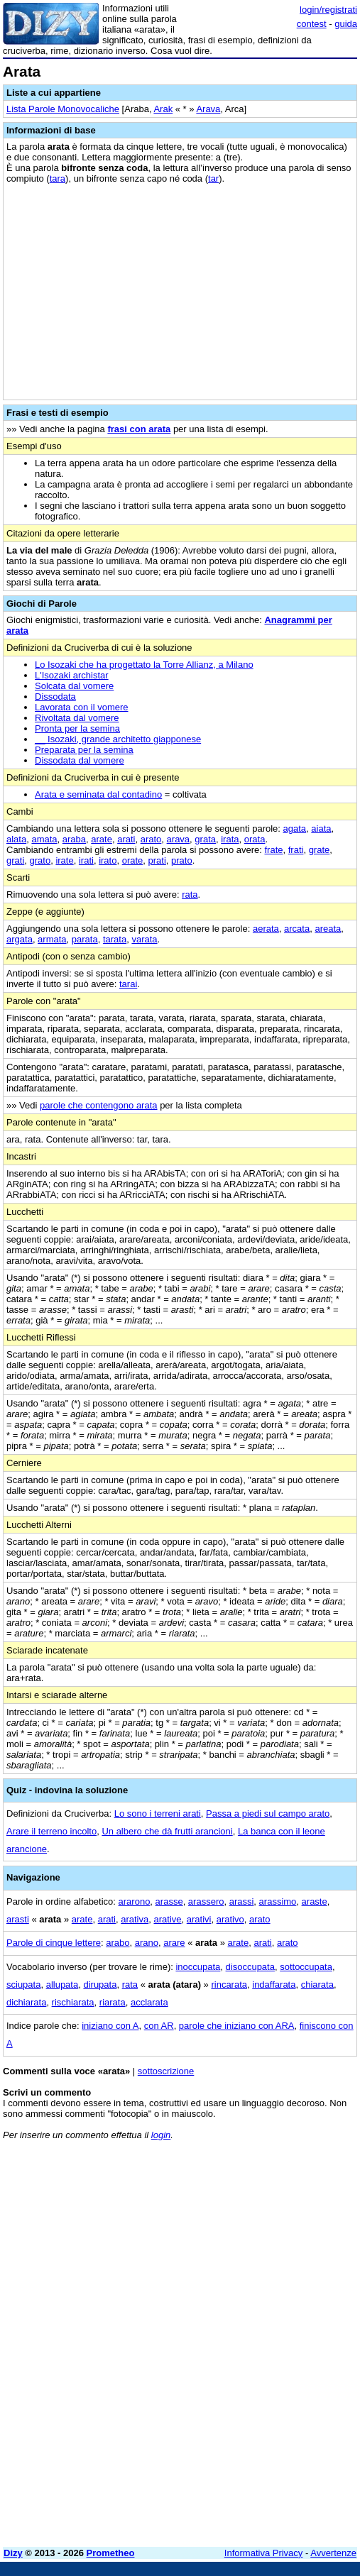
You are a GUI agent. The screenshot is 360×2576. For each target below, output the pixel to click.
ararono (135, 1901)
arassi (241, 1901)
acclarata (149, 2002)
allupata (62, 1984)
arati (126, 839)
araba (74, 839)
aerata (266, 928)
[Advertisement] (180, 2437)
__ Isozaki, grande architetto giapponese (118, 739)
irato (107, 860)
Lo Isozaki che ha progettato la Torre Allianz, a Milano (144, 664)
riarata (112, 2002)
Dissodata (55, 696)
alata (16, 839)
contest (312, 23)
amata (44, 839)
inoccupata (197, 1966)
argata (19, 939)
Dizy (13, 2553)
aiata (321, 828)
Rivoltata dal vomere (77, 717)
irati (86, 860)
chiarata (317, 1984)
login (160, 2135)
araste (314, 1901)
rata (189, 894)
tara (57, 178)
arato (151, 839)
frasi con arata (138, 429)
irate (64, 860)
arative (167, 1919)
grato (40, 860)
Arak (163, 109)
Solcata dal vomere (74, 686)
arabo (117, 1942)
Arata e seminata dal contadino (98, 794)
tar (213, 178)
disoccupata (250, 1966)
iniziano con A (110, 2025)
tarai (128, 984)
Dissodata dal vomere (79, 760)
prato (181, 860)
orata (255, 839)
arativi (199, 1919)
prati (157, 860)
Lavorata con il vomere (82, 707)
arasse (169, 1901)
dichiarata (26, 2002)
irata (230, 839)
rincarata (229, 1984)
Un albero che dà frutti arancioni (167, 1831)
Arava (208, 109)
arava (178, 839)
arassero (206, 1901)
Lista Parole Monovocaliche (62, 109)
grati (15, 860)
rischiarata (73, 2002)
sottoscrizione (166, 2071)
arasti (17, 1919)
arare (174, 1942)
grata (205, 839)
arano (146, 1942)
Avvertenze (333, 2553)
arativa (134, 1919)
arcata (297, 928)
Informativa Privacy (263, 2553)
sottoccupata (306, 1966)
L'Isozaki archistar (72, 675)
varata (144, 939)
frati (296, 849)
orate (132, 860)
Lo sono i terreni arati (157, 1813)
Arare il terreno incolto (51, 1831)
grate (319, 849)
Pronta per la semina (77, 728)
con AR (159, 2025)
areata (328, 928)
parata (85, 939)
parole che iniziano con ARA (237, 2025)
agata (295, 828)
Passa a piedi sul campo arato (267, 1813)
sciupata (23, 1984)
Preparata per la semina (84, 749)
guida (345, 23)
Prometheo (111, 2553)
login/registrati (328, 9)
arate (101, 839)
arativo (230, 1919)
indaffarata (273, 1984)
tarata (114, 939)
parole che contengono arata (99, 1105)
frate (273, 849)
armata (52, 939)
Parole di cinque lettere (53, 1942)
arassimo (278, 1901)
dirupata (99, 1984)
